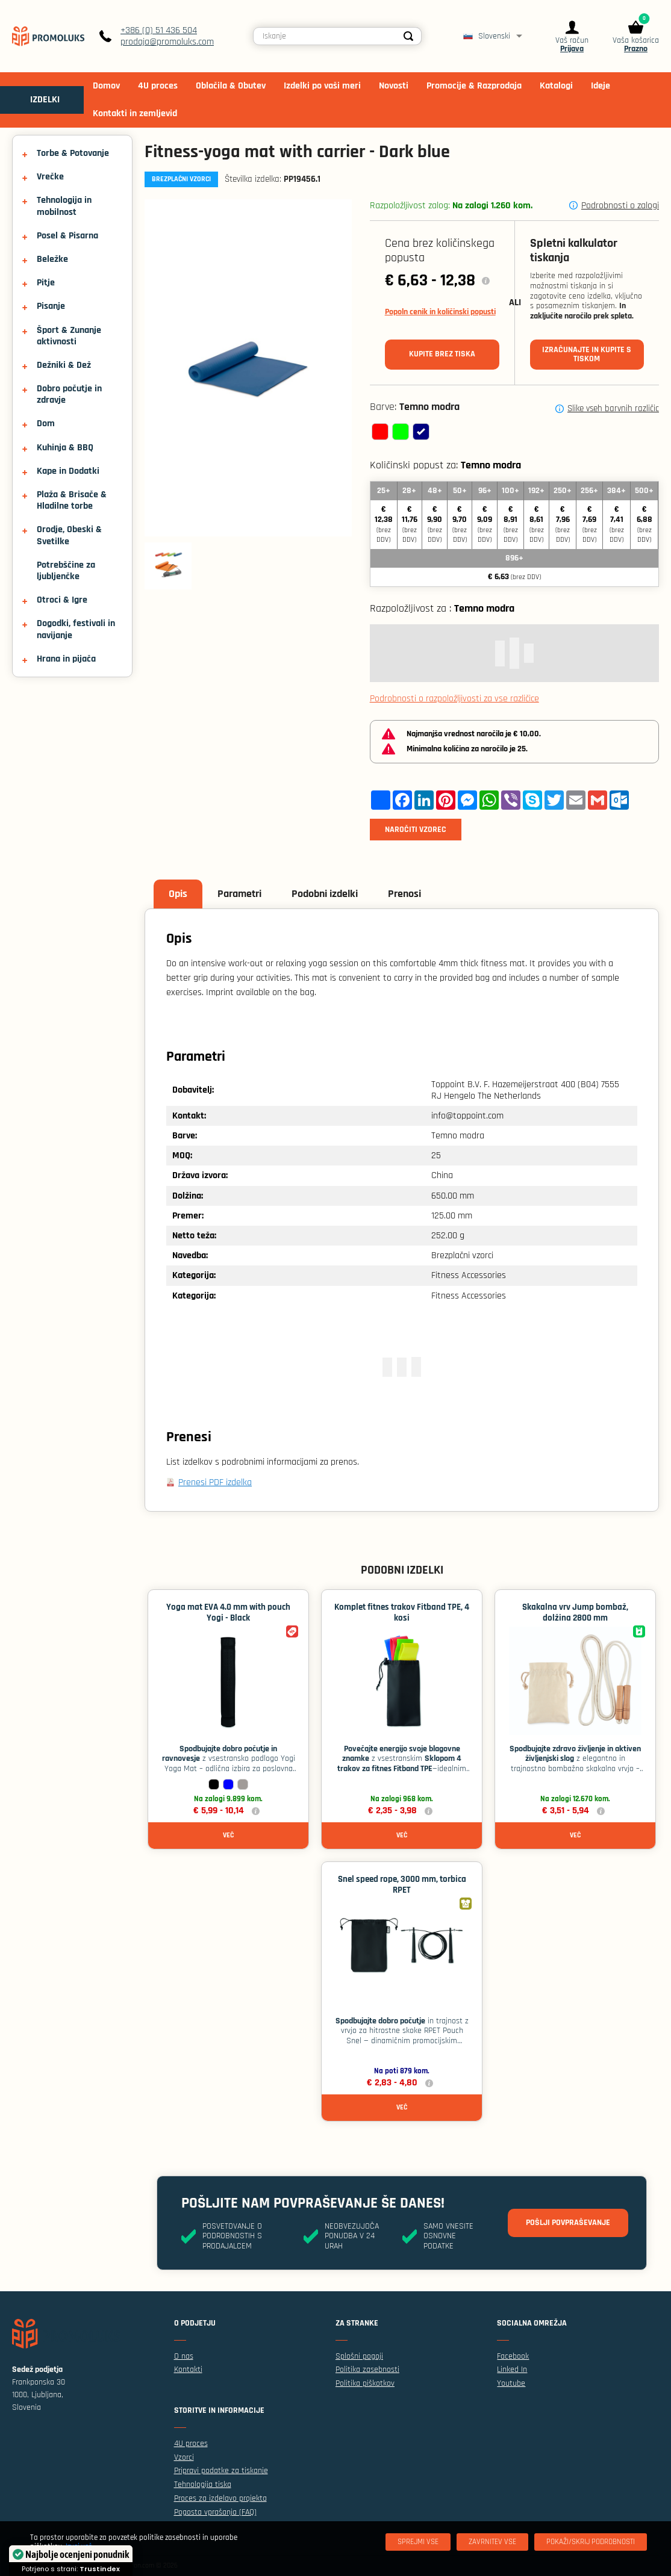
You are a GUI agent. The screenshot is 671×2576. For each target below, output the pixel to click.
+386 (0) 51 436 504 (158, 30)
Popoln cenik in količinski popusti (440, 311)
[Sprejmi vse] (418, 2542)
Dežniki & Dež (64, 365)
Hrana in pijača (66, 659)
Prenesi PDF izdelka (215, 1482)
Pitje (46, 282)
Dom (46, 423)
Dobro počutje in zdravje (69, 394)
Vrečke (50, 176)
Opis (178, 894)
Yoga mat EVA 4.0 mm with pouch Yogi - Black (228, 1612)
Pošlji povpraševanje (568, 2222)
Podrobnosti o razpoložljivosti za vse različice (454, 698)
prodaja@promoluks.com (167, 42)
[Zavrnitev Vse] (492, 2542)
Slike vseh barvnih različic (613, 408)
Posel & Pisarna (67, 235)
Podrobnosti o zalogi (620, 205)
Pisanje (51, 306)
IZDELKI (45, 99)
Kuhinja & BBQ (65, 447)
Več (228, 1835)
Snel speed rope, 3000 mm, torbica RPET (402, 1884)
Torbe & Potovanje (73, 153)
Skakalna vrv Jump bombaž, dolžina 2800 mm (575, 1612)
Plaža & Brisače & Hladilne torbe (72, 500)
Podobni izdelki (325, 894)
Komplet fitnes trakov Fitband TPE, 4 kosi (401, 1612)
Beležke (52, 259)
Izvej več (79, 2546)
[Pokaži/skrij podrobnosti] (590, 2542)
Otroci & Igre (62, 600)
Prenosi (404, 894)
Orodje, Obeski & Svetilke (69, 535)
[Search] (409, 36)
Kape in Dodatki (68, 471)
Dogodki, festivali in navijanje (76, 629)
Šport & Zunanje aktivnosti (69, 336)
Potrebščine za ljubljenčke (66, 571)
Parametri (239, 894)
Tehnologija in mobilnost (64, 206)
